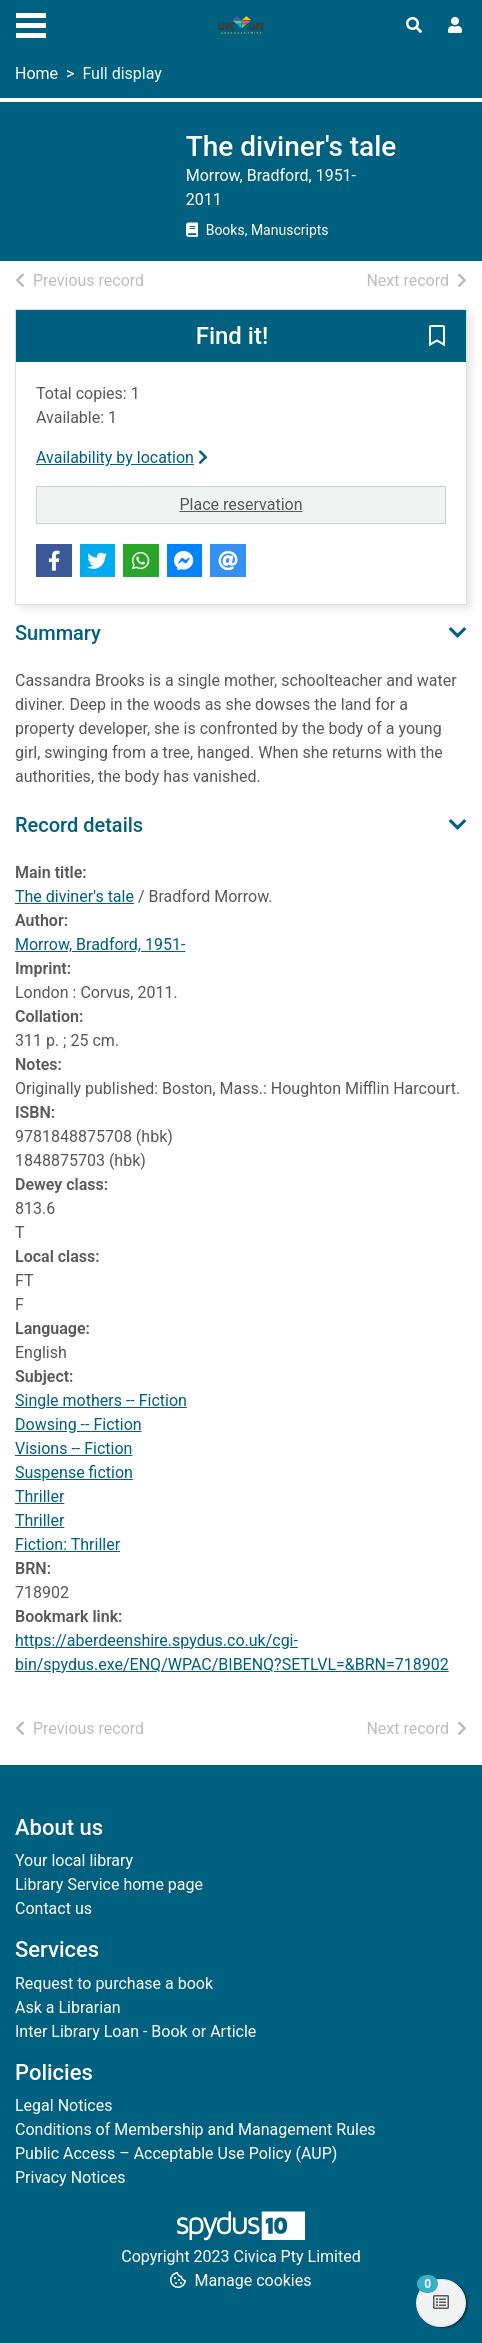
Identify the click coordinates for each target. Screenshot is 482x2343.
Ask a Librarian (68, 2007)
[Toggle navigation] (31, 23)
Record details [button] (79, 825)
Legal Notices (63, 2105)
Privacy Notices (70, 2177)
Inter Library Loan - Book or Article (135, 2031)
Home (36, 73)
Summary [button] (58, 633)
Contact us (53, 1908)
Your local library (74, 1860)
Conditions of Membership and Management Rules (195, 2129)
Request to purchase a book (114, 1983)
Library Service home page (109, 1884)
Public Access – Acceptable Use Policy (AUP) (176, 2153)
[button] (437, 337)
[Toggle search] (414, 26)
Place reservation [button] (312, 503)
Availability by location (122, 457)
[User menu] (455, 26)
